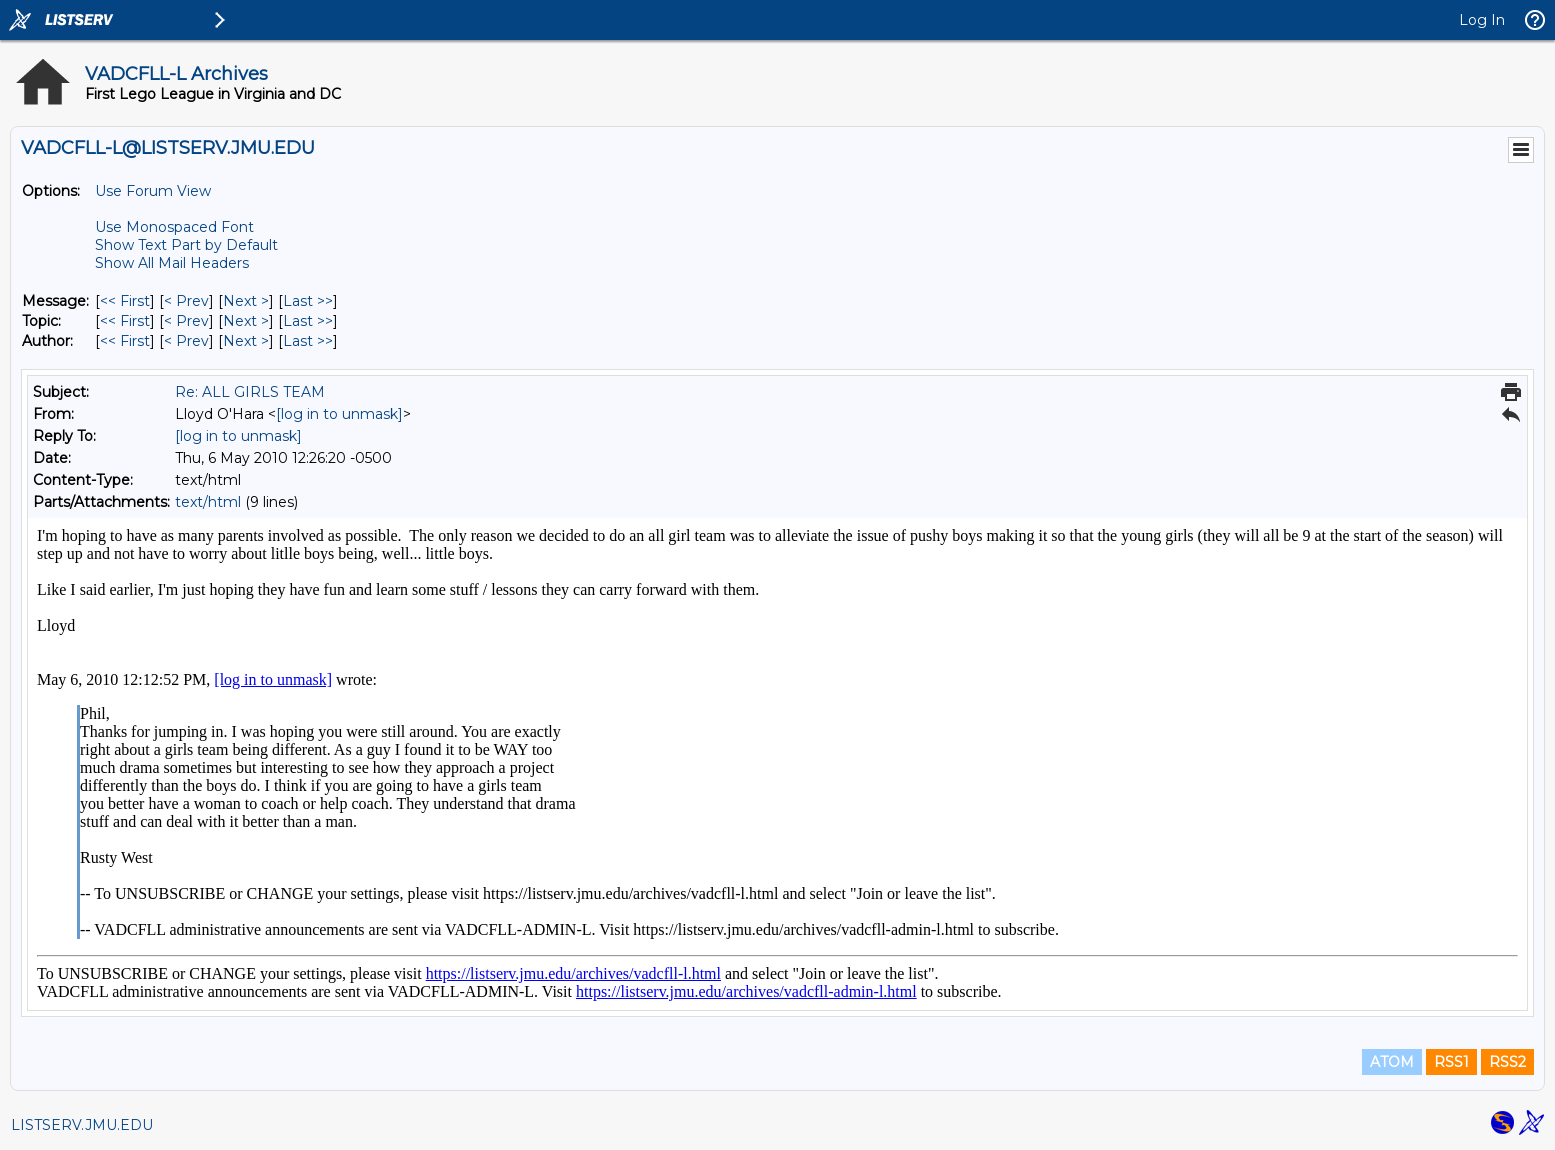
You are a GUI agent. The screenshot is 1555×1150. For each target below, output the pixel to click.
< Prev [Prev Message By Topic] (186, 321)
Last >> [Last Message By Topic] (308, 321)
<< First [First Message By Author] (125, 341)
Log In (1482, 20)
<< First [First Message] (125, 301)
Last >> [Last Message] (308, 301)
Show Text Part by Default (186, 245)
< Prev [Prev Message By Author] (186, 341)
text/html (208, 502)
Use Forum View (153, 191)
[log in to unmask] (339, 414)
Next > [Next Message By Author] (246, 341)
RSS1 (1451, 1062)
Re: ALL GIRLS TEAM (250, 392)
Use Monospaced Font (174, 227)
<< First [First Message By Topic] (125, 321)
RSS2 (1507, 1062)
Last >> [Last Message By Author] (308, 341)
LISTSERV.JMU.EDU (82, 1125)
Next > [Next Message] (246, 301)
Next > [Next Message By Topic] (246, 321)
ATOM (1392, 1062)
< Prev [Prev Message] (186, 301)
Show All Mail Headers (172, 263)
